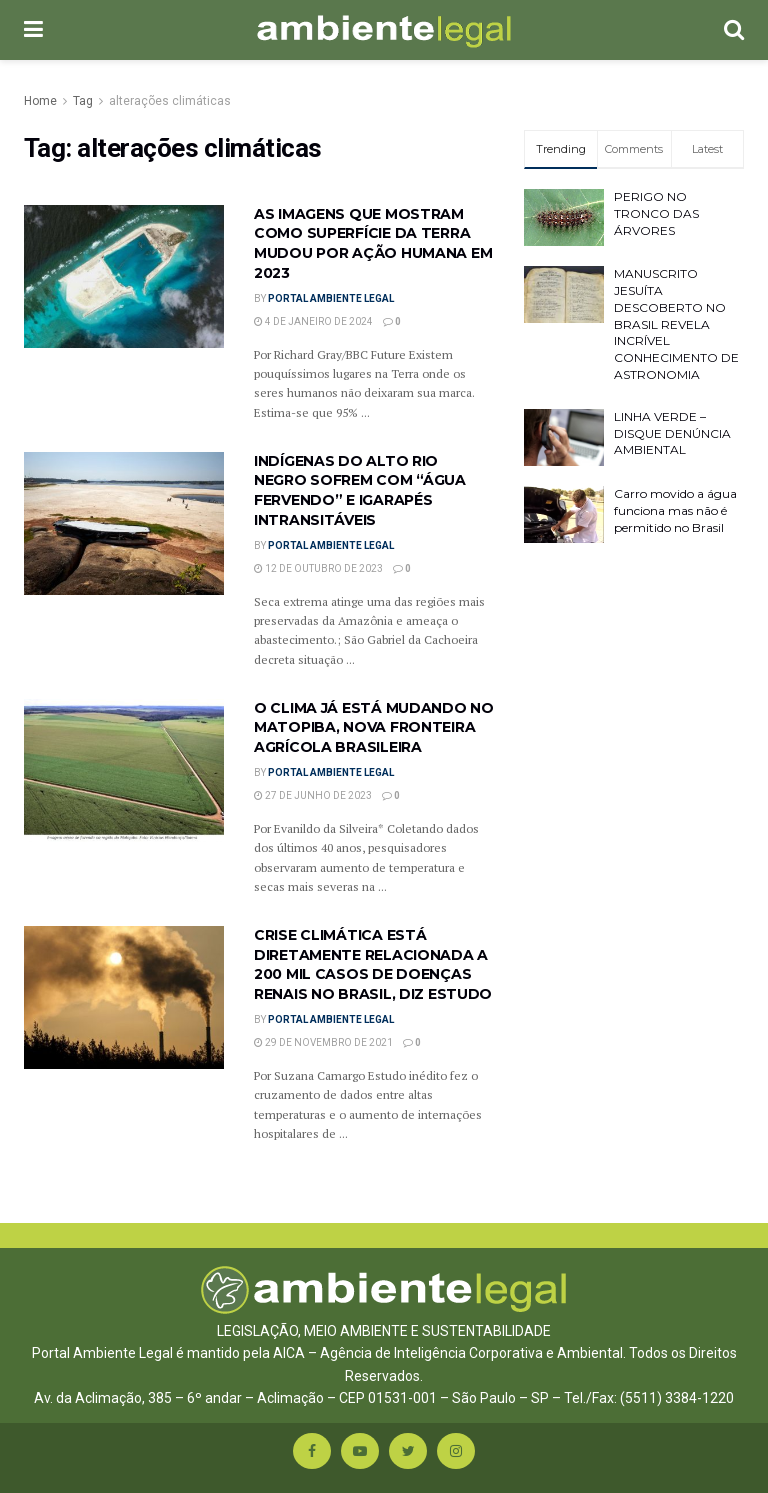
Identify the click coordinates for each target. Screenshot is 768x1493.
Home (40, 101)
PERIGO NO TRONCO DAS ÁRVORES (656, 213)
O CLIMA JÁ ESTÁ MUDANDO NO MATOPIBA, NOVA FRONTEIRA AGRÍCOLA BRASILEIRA (374, 727)
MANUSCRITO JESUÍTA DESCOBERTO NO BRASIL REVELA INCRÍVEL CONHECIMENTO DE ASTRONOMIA (676, 324)
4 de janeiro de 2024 (313, 321)
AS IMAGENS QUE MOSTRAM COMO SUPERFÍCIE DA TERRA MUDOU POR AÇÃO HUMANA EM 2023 (373, 243)
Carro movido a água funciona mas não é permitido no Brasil (675, 510)
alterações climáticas (170, 101)
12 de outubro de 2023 (318, 568)
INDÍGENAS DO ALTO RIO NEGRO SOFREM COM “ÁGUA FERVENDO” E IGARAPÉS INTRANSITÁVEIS (360, 490)
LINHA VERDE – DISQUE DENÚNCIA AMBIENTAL (672, 433)
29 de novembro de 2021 (323, 1042)
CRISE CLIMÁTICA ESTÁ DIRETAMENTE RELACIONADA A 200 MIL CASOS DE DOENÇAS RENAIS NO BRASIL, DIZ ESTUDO (373, 964)
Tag (83, 101)
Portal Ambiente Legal (331, 298)
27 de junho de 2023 (313, 795)
